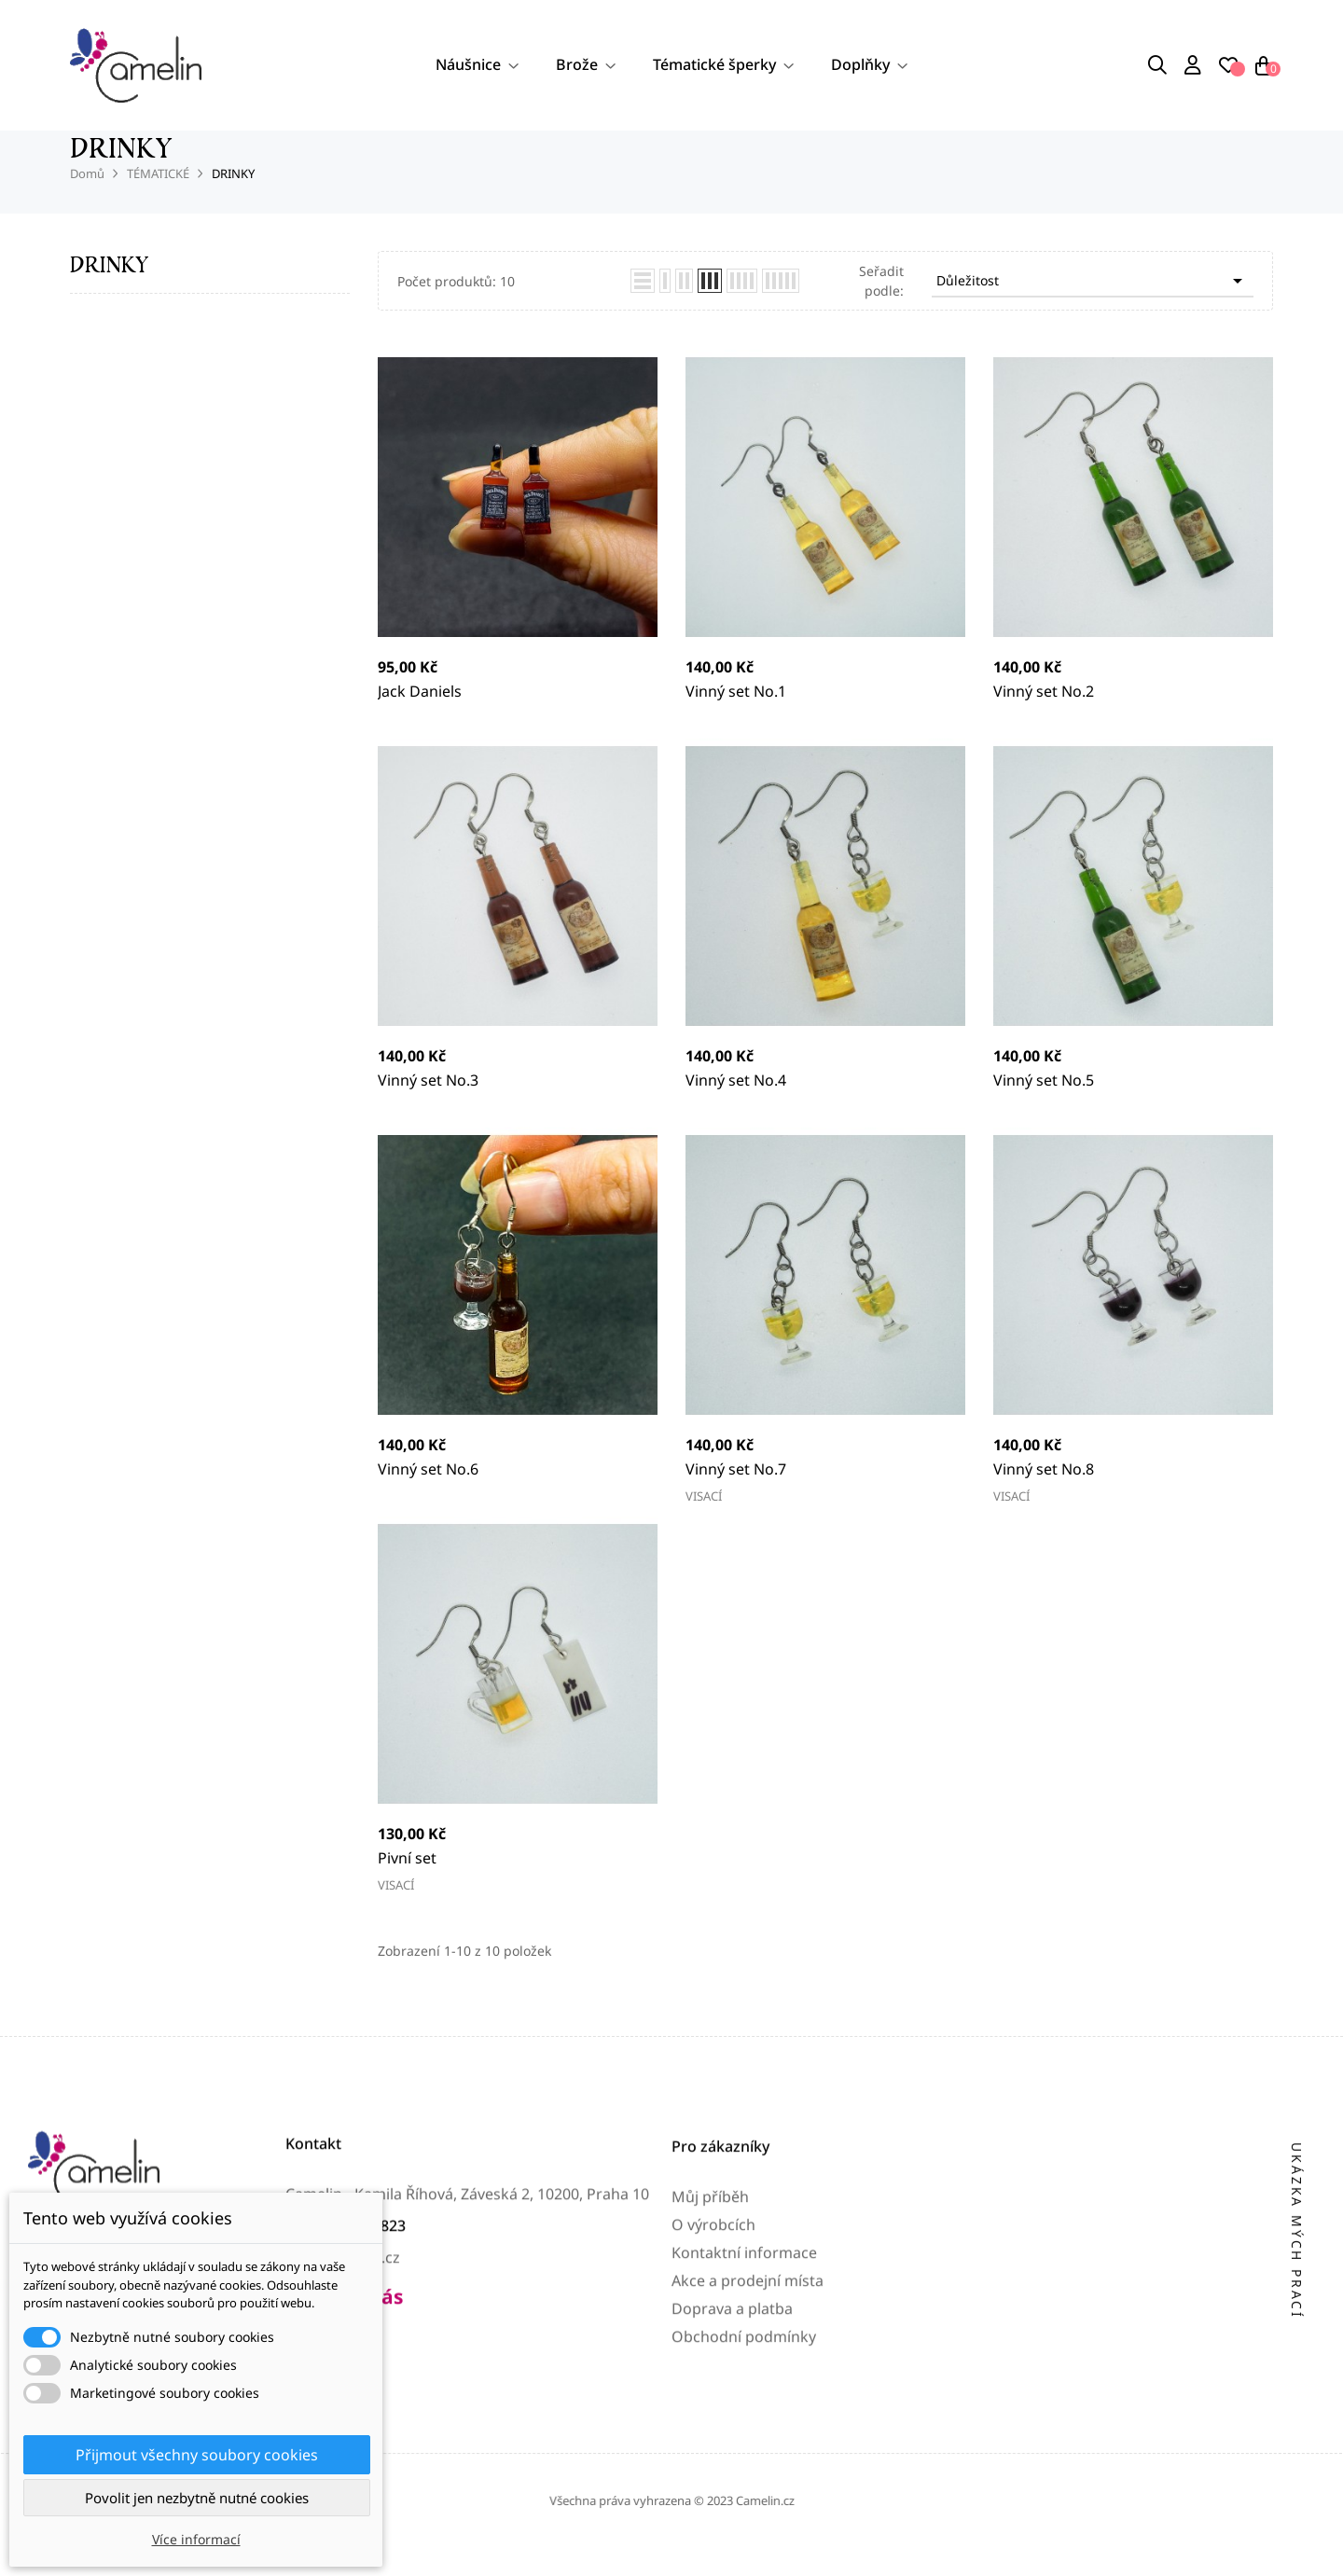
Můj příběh (710, 2348)
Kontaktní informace (744, 2404)
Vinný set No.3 (428, 1109)
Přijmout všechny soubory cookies (197, 2454)
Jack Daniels (420, 720)
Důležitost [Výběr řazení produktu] (1092, 309)
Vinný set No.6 (428, 1498)
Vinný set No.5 (1043, 1109)
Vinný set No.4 (735, 1109)
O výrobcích (713, 2376)
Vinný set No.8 (1043, 1498)
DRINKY (109, 293)
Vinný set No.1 (735, 720)
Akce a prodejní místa (748, 2432)
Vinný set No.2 (1043, 720)
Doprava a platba (732, 2460)
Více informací (196, 2539)
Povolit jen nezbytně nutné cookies (197, 2497)
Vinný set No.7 (735, 1498)
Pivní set (407, 1887)
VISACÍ (703, 1525)
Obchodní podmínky (744, 2488)
